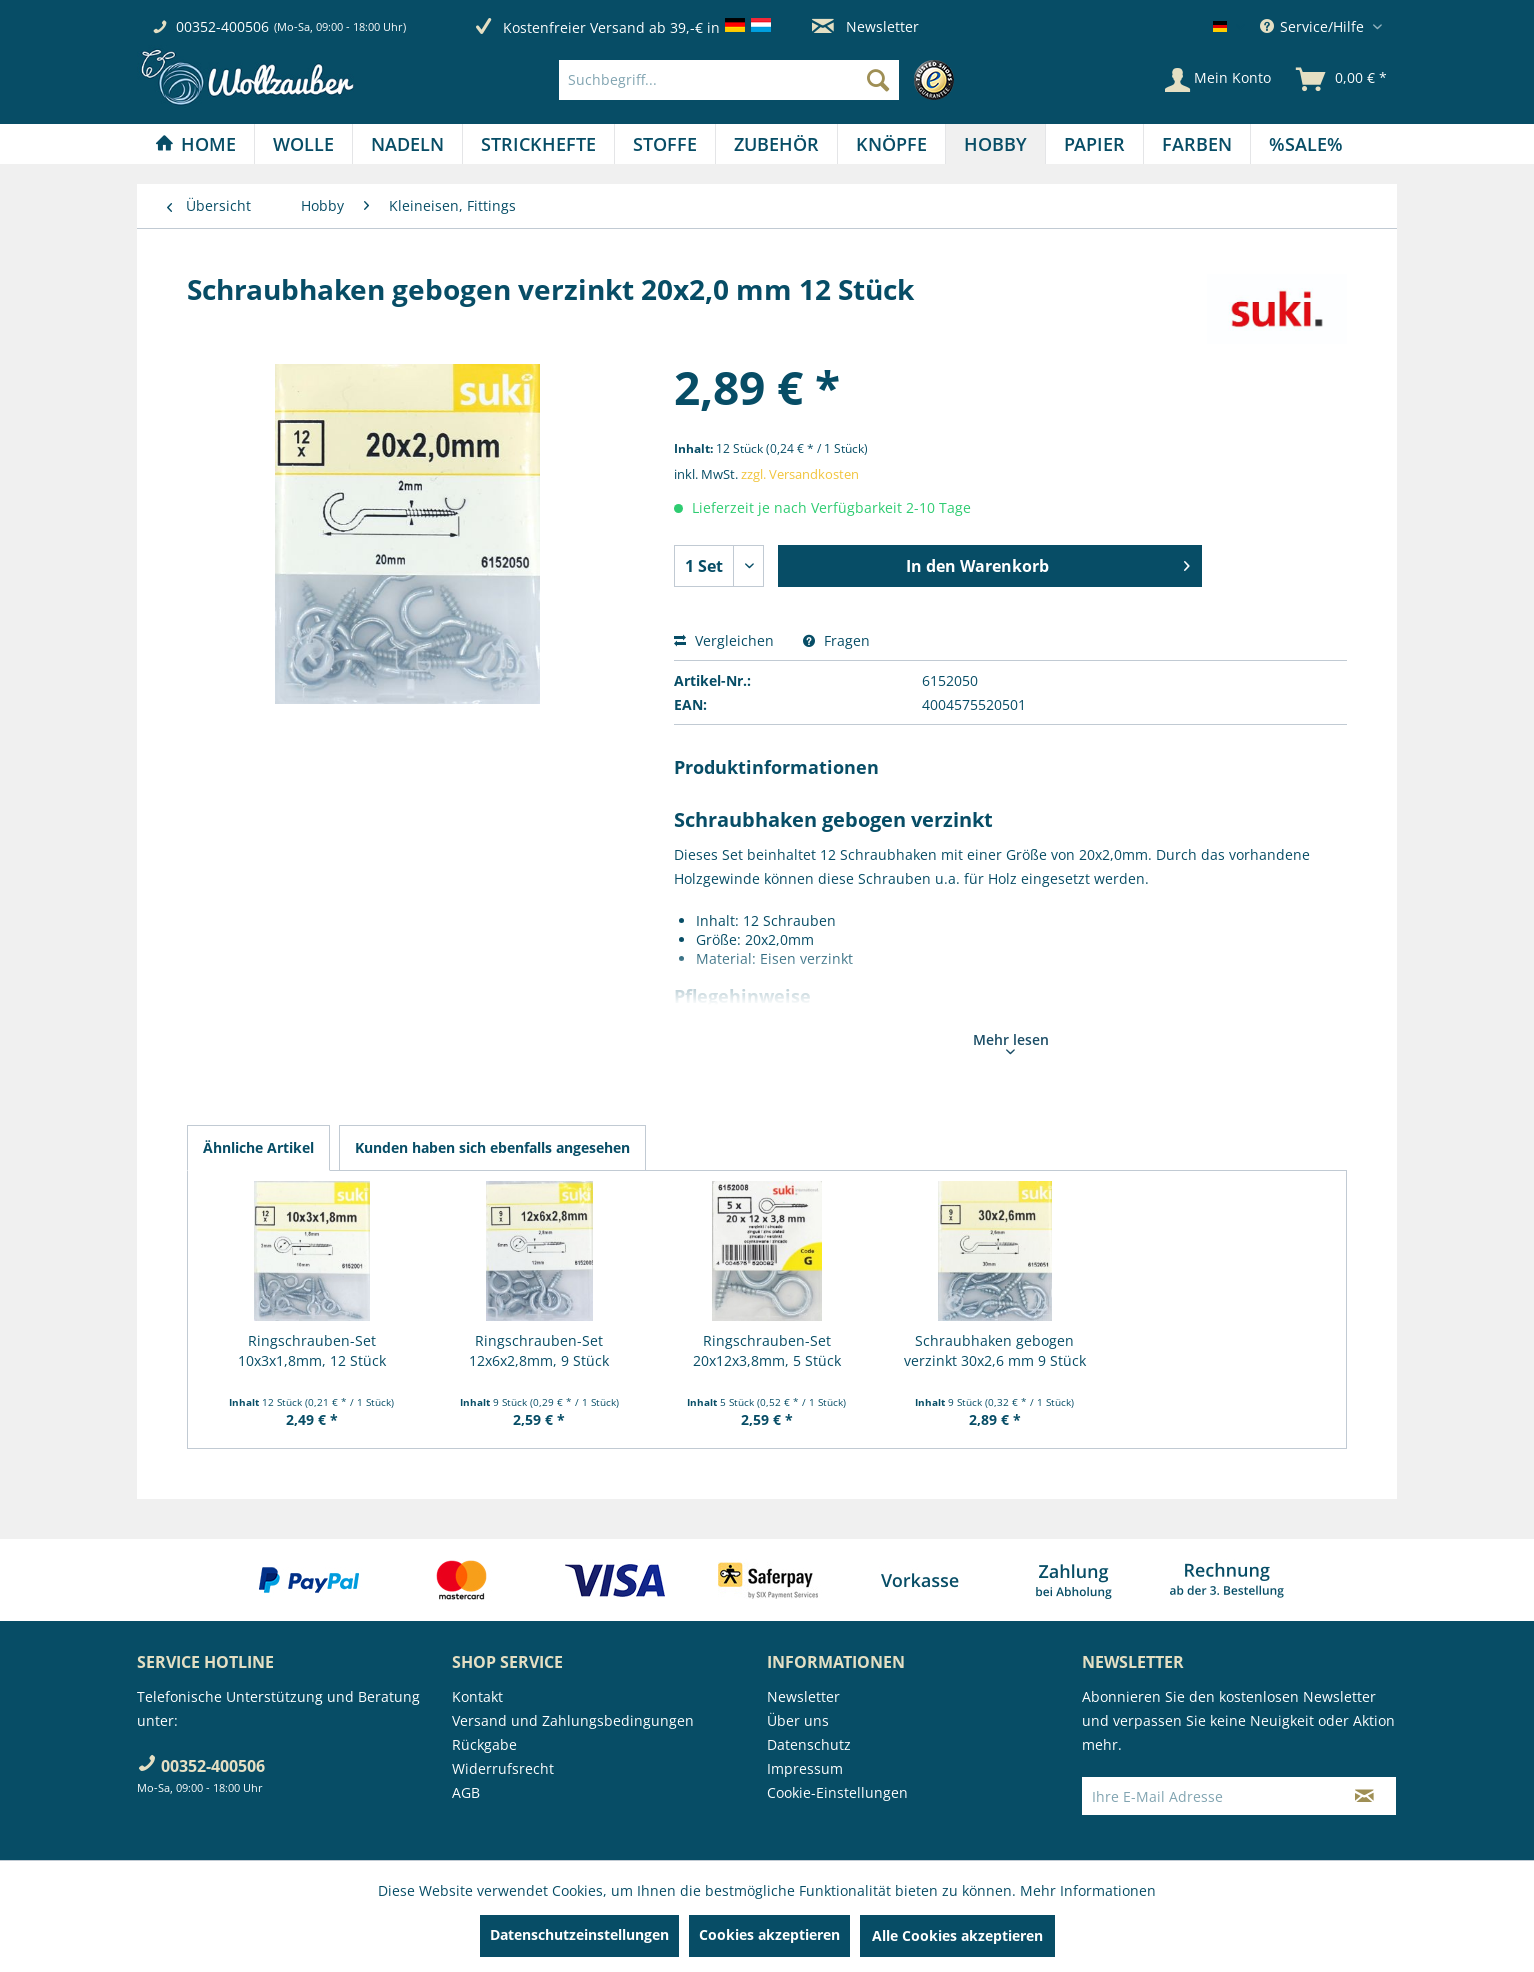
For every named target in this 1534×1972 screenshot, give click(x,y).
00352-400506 (222, 26)
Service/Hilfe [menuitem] (1314, 26)
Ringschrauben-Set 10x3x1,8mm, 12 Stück (312, 1350)
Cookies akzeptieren (769, 1934)
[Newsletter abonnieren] (1364, 1796)
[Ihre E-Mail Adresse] (1208, 1796)
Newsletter (865, 26)
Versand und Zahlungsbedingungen (573, 1720)
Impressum (805, 1768)
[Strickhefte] (538, 144)
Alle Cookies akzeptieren (957, 1935)
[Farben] (1197, 144)
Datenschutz (809, 1744)
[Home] (195, 144)
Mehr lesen (1011, 1042)
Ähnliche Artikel (258, 1147)
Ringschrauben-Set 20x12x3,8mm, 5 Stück (767, 1350)
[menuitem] (761, 80)
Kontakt (477, 1696)
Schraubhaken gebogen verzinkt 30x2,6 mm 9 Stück (995, 1350)
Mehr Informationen (1088, 1890)
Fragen (836, 640)
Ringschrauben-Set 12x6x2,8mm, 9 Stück (539, 1350)
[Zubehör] (776, 144)
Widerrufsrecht (503, 1768)
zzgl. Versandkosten (800, 474)
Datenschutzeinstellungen (579, 1934)
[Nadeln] (407, 144)
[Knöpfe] (891, 144)
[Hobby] (995, 144)
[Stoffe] (665, 144)
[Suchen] (878, 80)
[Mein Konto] (1218, 80)
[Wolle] (303, 144)
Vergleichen (724, 640)
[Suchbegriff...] (729, 80)
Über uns (798, 1720)
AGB (466, 1792)
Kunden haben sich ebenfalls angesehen (492, 1147)
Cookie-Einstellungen (837, 1792)
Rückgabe (484, 1744)
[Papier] (1094, 144)
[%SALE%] (1306, 144)
